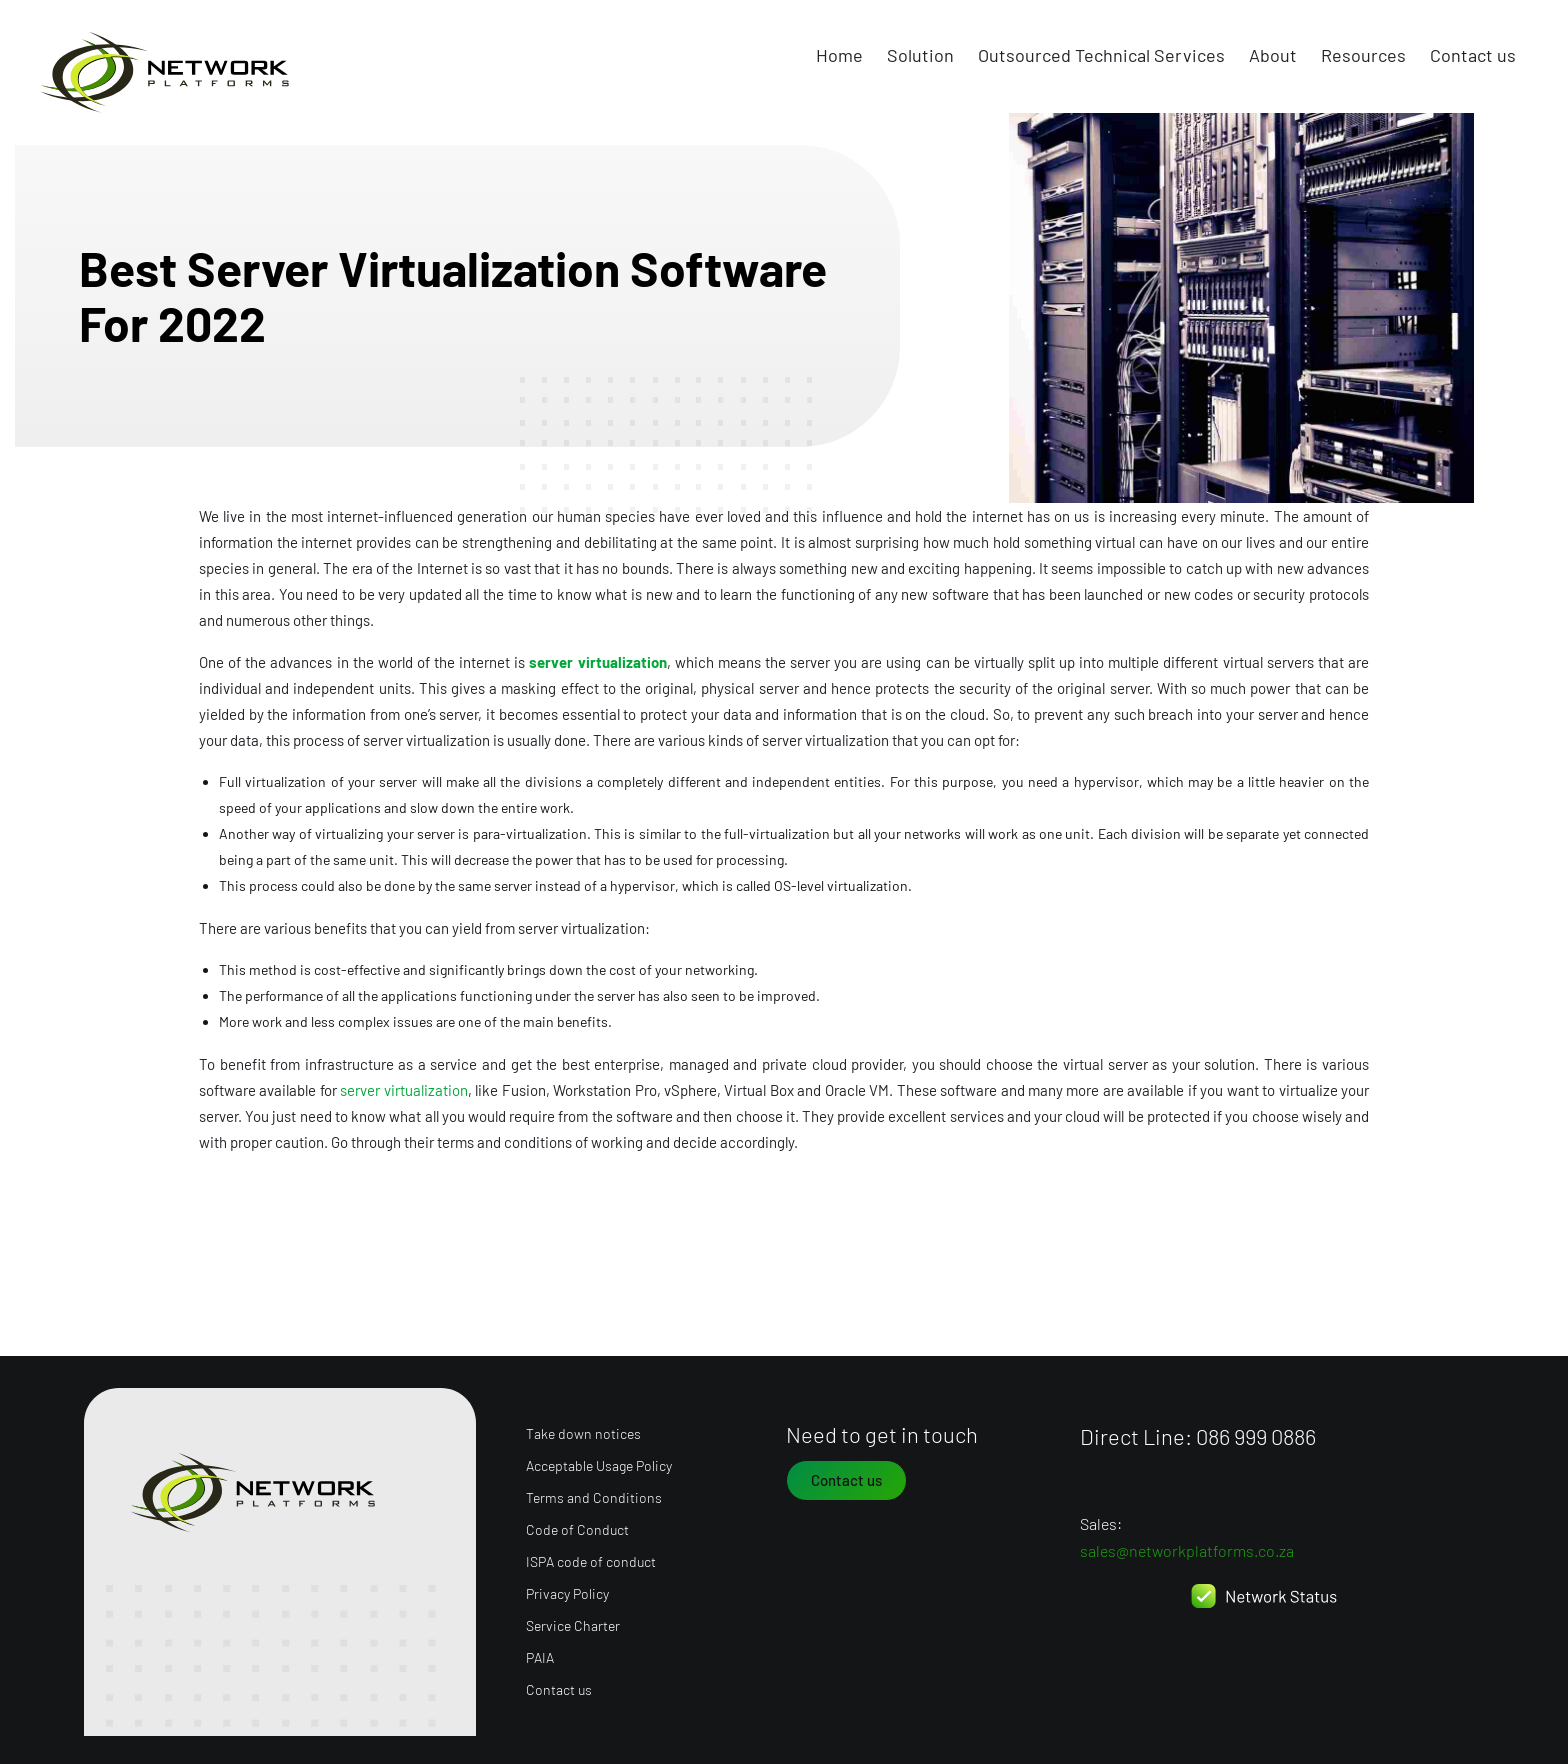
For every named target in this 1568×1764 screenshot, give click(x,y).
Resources (1363, 55)
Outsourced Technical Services (1101, 55)
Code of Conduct (577, 1525)
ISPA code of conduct (591, 1557)
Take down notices (583, 1429)
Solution (920, 55)
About (1273, 55)
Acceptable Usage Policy (599, 1461)
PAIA (540, 1653)
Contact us (1473, 55)
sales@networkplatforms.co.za (1187, 1546)
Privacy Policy (567, 1589)
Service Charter (573, 1621)
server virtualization (597, 662)
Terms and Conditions (594, 1493)
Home (839, 55)
